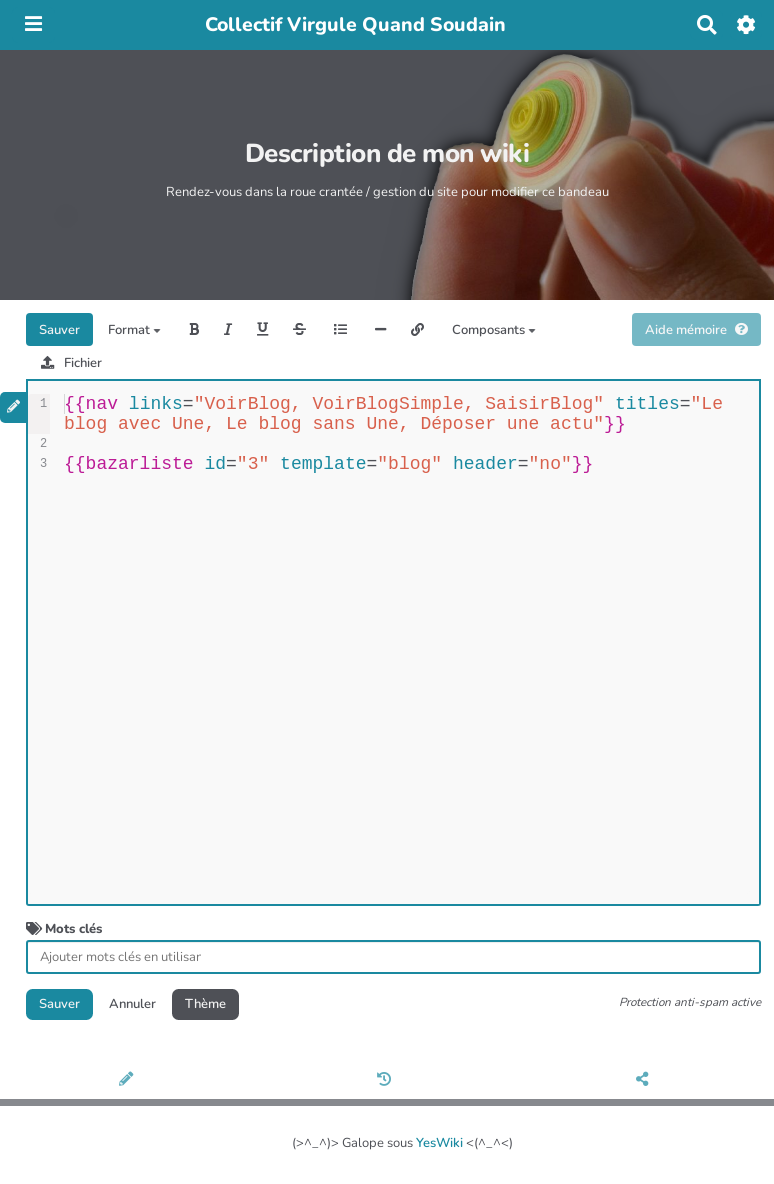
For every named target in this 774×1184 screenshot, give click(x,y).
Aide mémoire (696, 330)
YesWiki (439, 1143)
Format (134, 330)
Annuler (132, 1004)
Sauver (59, 330)
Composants (494, 330)
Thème (205, 1004)
